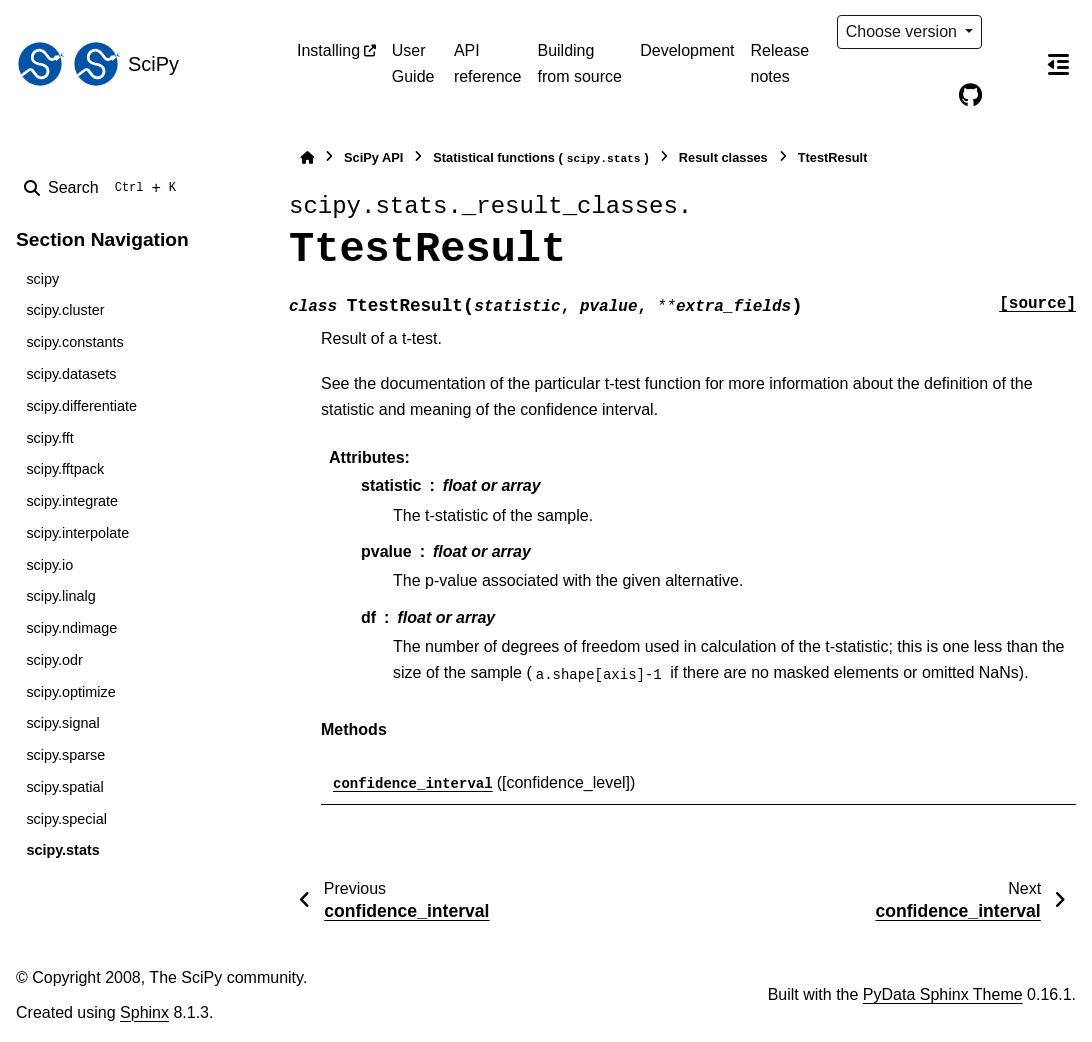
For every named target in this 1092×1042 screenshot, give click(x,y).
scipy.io (49, 565)
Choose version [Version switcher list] (904, 31)
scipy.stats (62, 850)
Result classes (723, 157)
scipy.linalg (60, 596)
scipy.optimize (70, 692)
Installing (328, 50)
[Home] (307, 157)
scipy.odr (54, 660)
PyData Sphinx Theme (943, 994)
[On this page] (1058, 64)
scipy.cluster (65, 310)
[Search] (104, 188)
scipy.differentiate (81, 406)
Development (687, 50)
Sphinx (144, 1012)
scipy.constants (74, 342)
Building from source (579, 63)
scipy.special (66, 819)
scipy (42, 279)
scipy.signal (62, 723)
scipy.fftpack (65, 469)
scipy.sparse (65, 755)
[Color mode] (1012, 32)
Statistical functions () (541, 158)
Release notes (780, 63)
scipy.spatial (64, 787)
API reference (488, 63)
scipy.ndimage (71, 628)
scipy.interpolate (77, 533)
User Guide (413, 63)
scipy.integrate (72, 501)
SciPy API (373, 157)
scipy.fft (49, 438)
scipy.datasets (71, 374)
